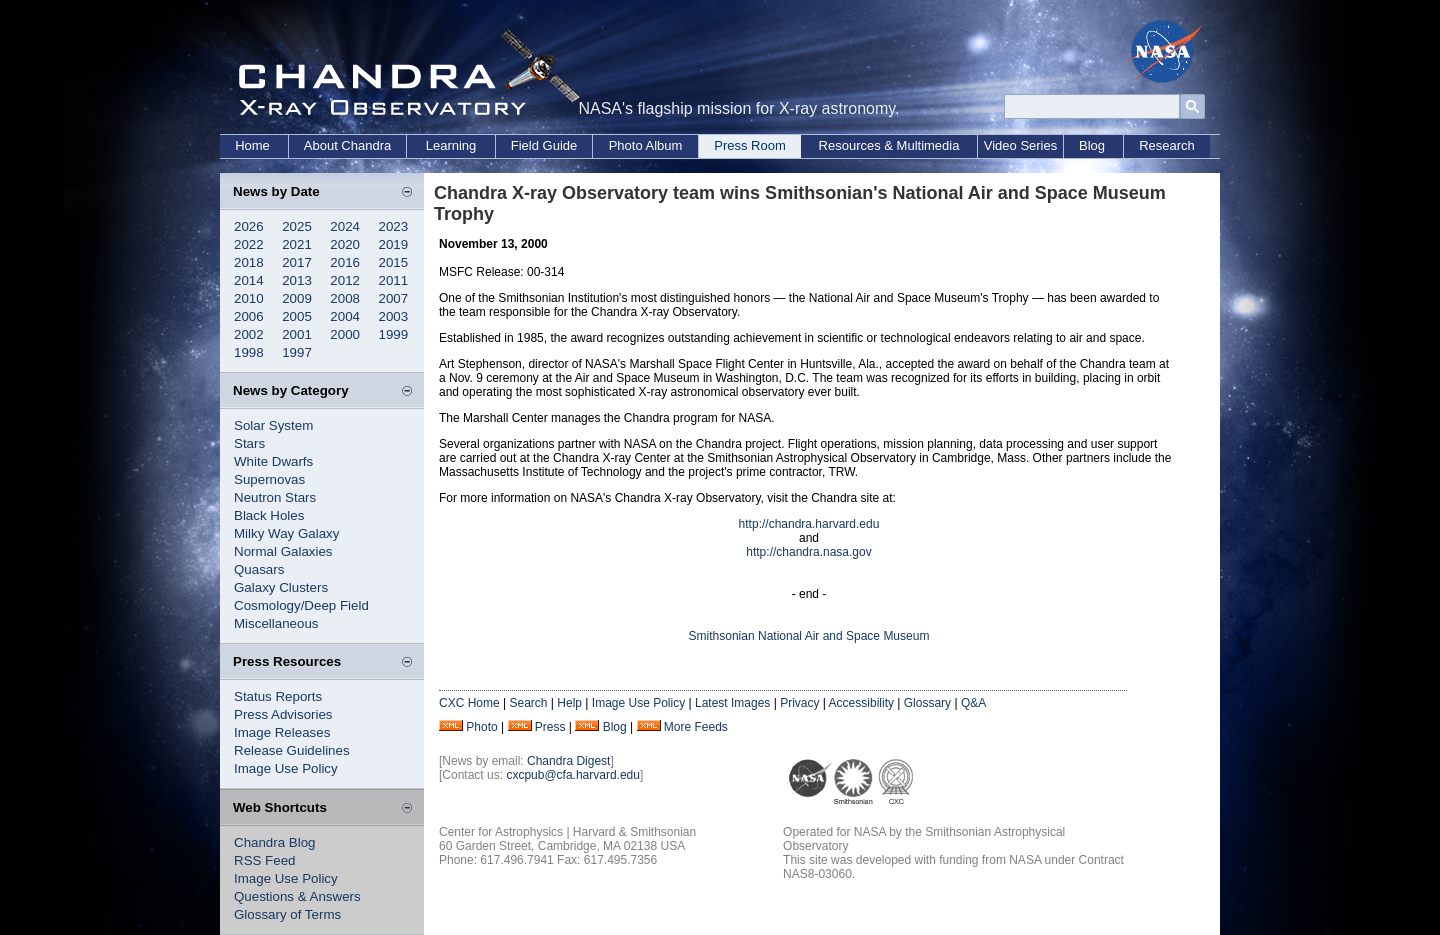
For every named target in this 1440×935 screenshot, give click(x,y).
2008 (345, 298)
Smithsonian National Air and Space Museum (809, 636)
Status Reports (278, 696)
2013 (297, 280)
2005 (297, 316)
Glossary (927, 703)
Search (528, 703)
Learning (451, 145)
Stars (249, 443)
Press (550, 727)
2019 (394, 244)
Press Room (750, 145)
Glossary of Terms (287, 914)
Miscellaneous (276, 623)
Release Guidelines (292, 750)
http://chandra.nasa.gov (808, 552)
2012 (345, 280)
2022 (249, 244)
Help (569, 703)
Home (252, 145)
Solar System (273, 425)
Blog (1092, 145)
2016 (345, 262)
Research (1167, 145)
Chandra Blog (275, 842)
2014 (249, 280)
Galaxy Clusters (281, 587)
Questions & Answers (297, 896)
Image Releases (282, 732)
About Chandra (347, 145)
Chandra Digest (568, 761)
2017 (297, 262)
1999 (394, 334)
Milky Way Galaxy (286, 533)
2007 (394, 298)
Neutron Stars (275, 497)
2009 (297, 298)
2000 (345, 334)
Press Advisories (283, 714)
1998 (249, 352)
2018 (249, 262)
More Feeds (696, 727)
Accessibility (861, 703)
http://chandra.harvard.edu (809, 524)
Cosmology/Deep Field (301, 605)
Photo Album (646, 145)
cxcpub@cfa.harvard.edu (573, 775)
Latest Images (732, 703)
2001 (297, 334)
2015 (394, 262)
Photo (481, 727)
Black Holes (269, 515)
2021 (297, 244)
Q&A (973, 703)
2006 (249, 316)
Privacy (799, 703)
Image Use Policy (286, 768)
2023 (394, 226)
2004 (345, 316)
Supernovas (269, 479)
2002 (249, 334)
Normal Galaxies (283, 551)
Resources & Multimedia (889, 145)
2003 (394, 316)
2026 (249, 226)
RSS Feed (265, 860)
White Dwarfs (273, 461)
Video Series (1020, 145)
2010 (249, 298)
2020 (345, 244)
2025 (297, 226)
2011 (394, 280)
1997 (297, 352)
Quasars (259, 569)
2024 (345, 226)
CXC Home (469, 703)
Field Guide (544, 145)
